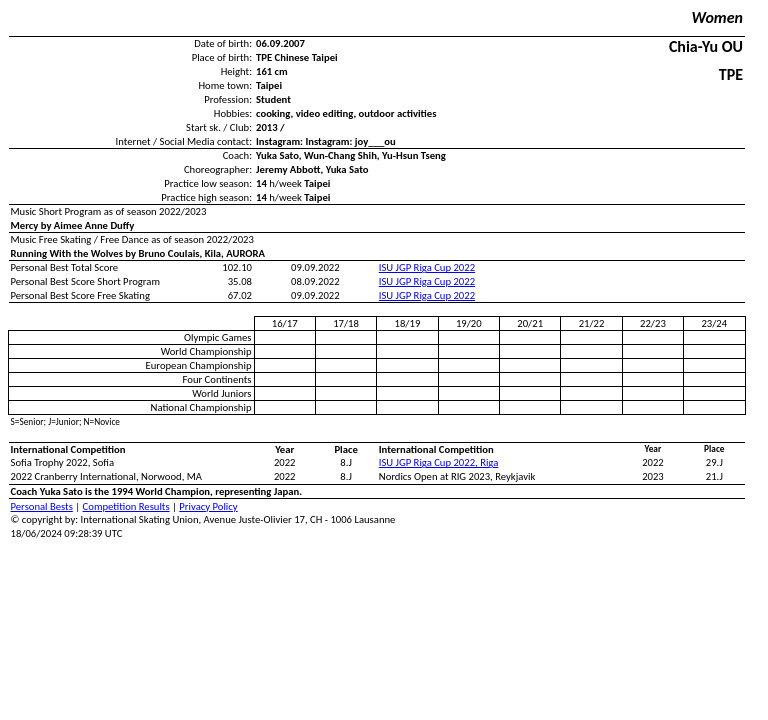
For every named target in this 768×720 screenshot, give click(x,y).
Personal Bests (42, 506)
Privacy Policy (208, 506)
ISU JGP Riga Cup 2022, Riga (439, 462)
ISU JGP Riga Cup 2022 (427, 267)
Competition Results (126, 506)
